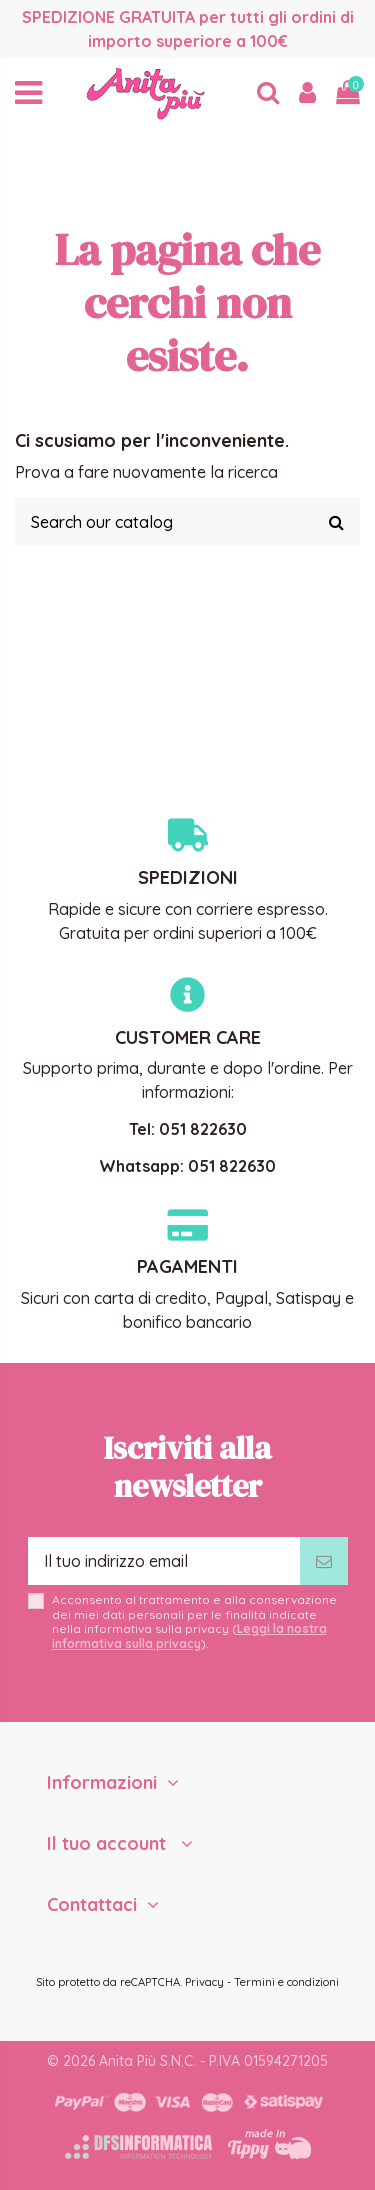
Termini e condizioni (286, 1982)
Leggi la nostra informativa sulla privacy (189, 1635)
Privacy (204, 1982)
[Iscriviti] (324, 1561)
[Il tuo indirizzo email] (164, 1561)
